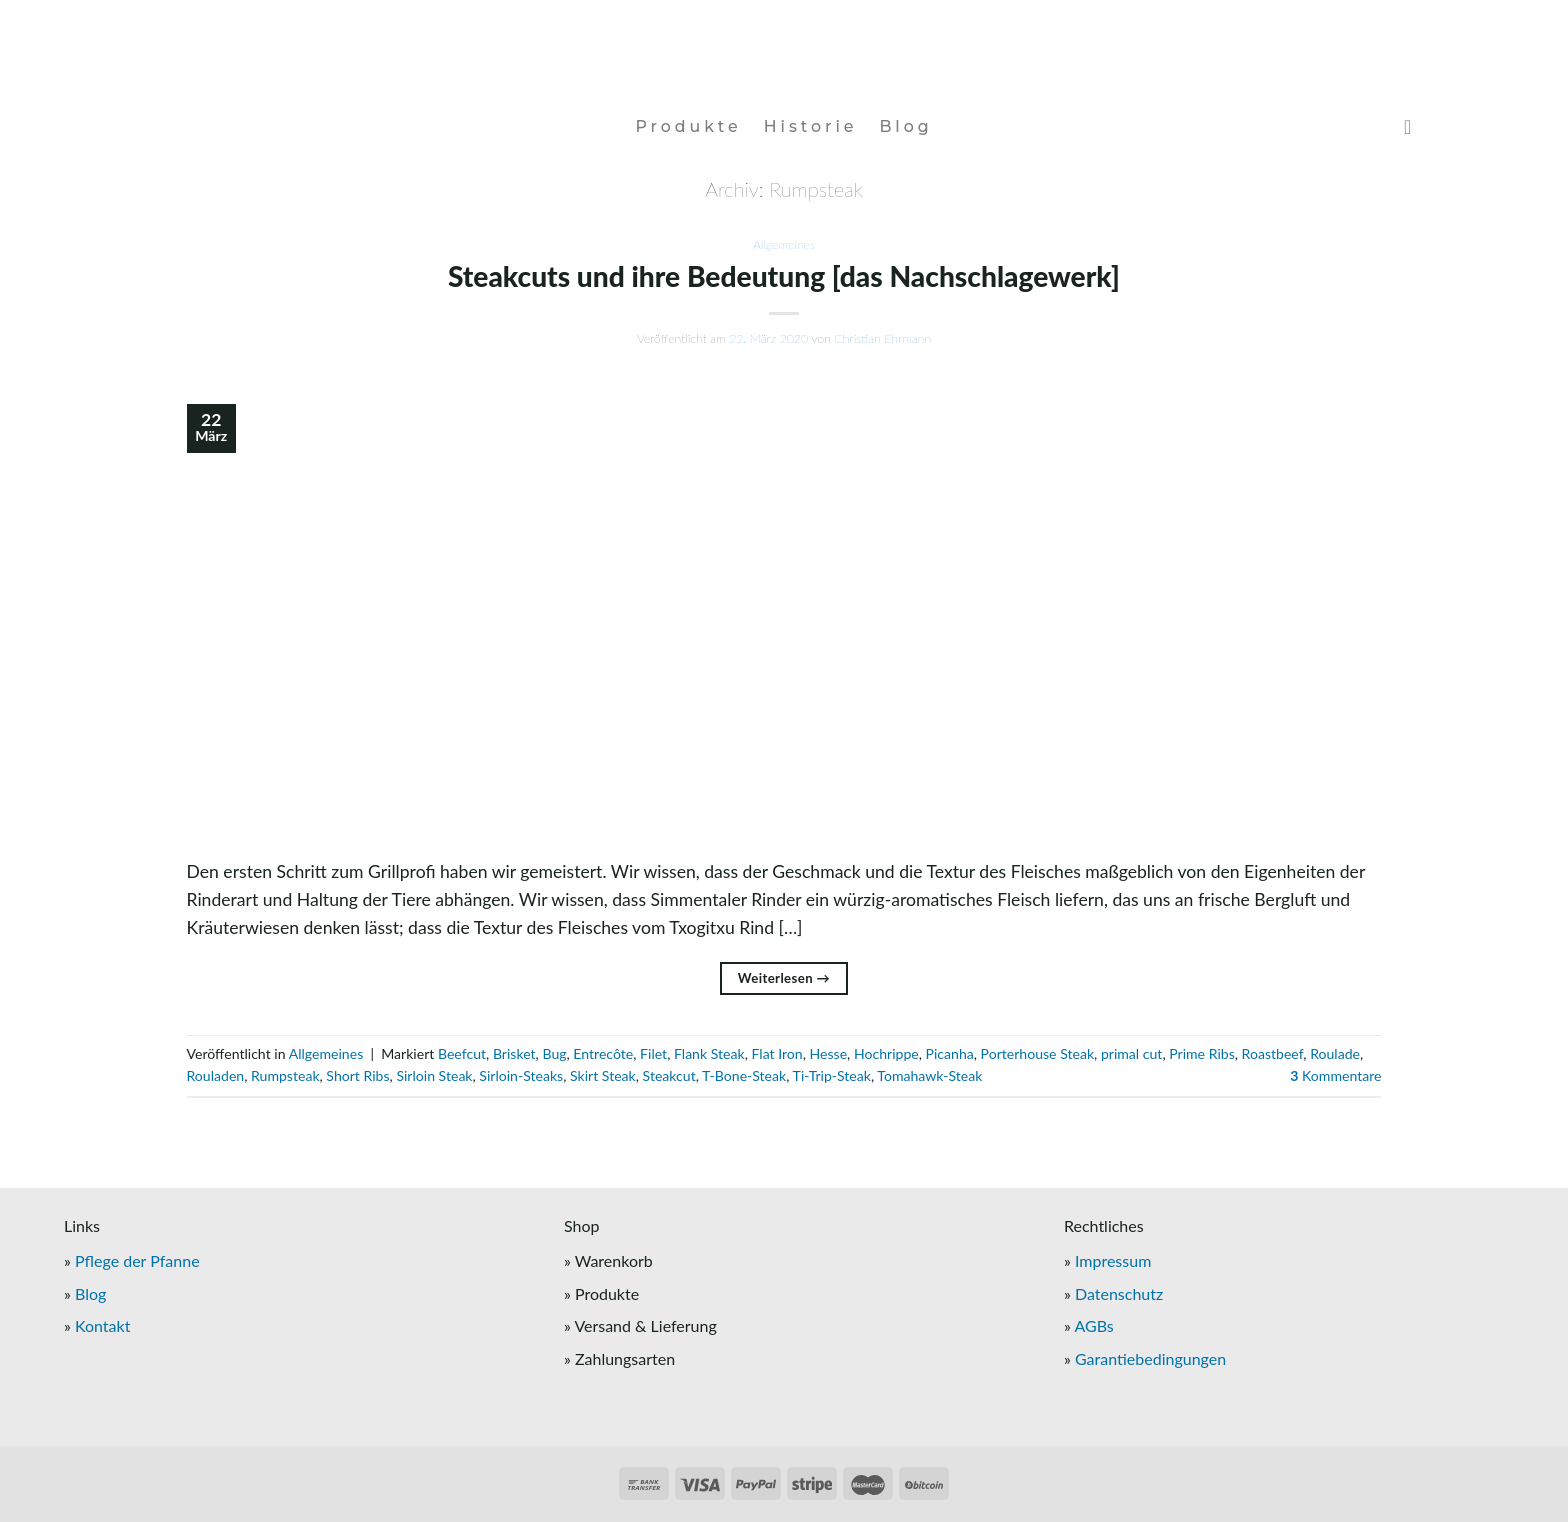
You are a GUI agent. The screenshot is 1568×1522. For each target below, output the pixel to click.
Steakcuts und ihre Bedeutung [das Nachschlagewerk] (784, 276)
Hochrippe (886, 1053)
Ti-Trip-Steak (832, 1075)
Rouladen (216, 1075)
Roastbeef (1273, 1053)
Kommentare (1335, 1075)
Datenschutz (1119, 1293)
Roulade (1335, 1053)
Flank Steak (709, 1053)
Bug (554, 1053)
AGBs (1093, 1325)
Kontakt (102, 1325)
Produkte (688, 126)
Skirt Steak (603, 1075)
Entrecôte (603, 1053)
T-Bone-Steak (744, 1075)
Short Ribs (357, 1075)
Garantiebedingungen (1150, 1358)
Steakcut (669, 1075)
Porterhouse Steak (1038, 1053)
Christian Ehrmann (882, 338)
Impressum (1113, 1260)
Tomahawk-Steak (929, 1075)
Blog (905, 126)
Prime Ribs (1202, 1053)
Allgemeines (784, 244)
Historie (811, 126)
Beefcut (462, 1053)
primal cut (1132, 1053)
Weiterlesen (784, 978)
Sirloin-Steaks (521, 1075)
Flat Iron (776, 1053)
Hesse (829, 1053)
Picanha (950, 1053)
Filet (653, 1053)
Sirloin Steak (434, 1075)
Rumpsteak (285, 1075)
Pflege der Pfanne (137, 1260)
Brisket (514, 1053)
